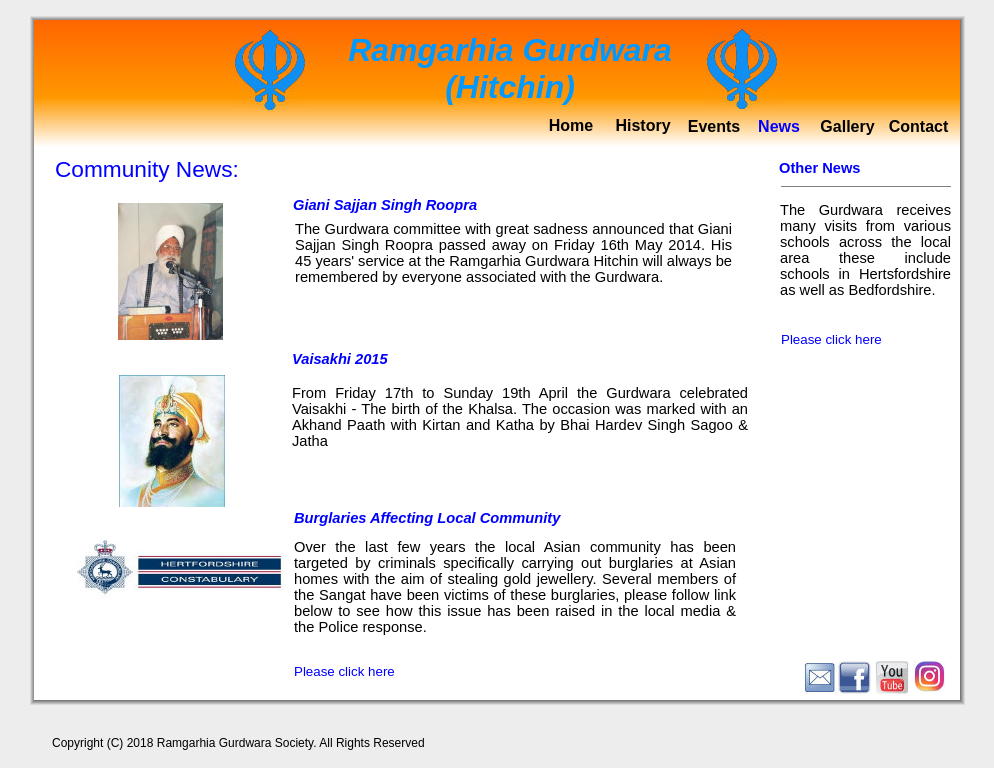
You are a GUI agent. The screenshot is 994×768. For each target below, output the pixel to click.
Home (571, 125)
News (779, 126)
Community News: (147, 169)
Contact (919, 126)
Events (714, 126)
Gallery (847, 126)
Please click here (344, 671)
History (642, 125)
